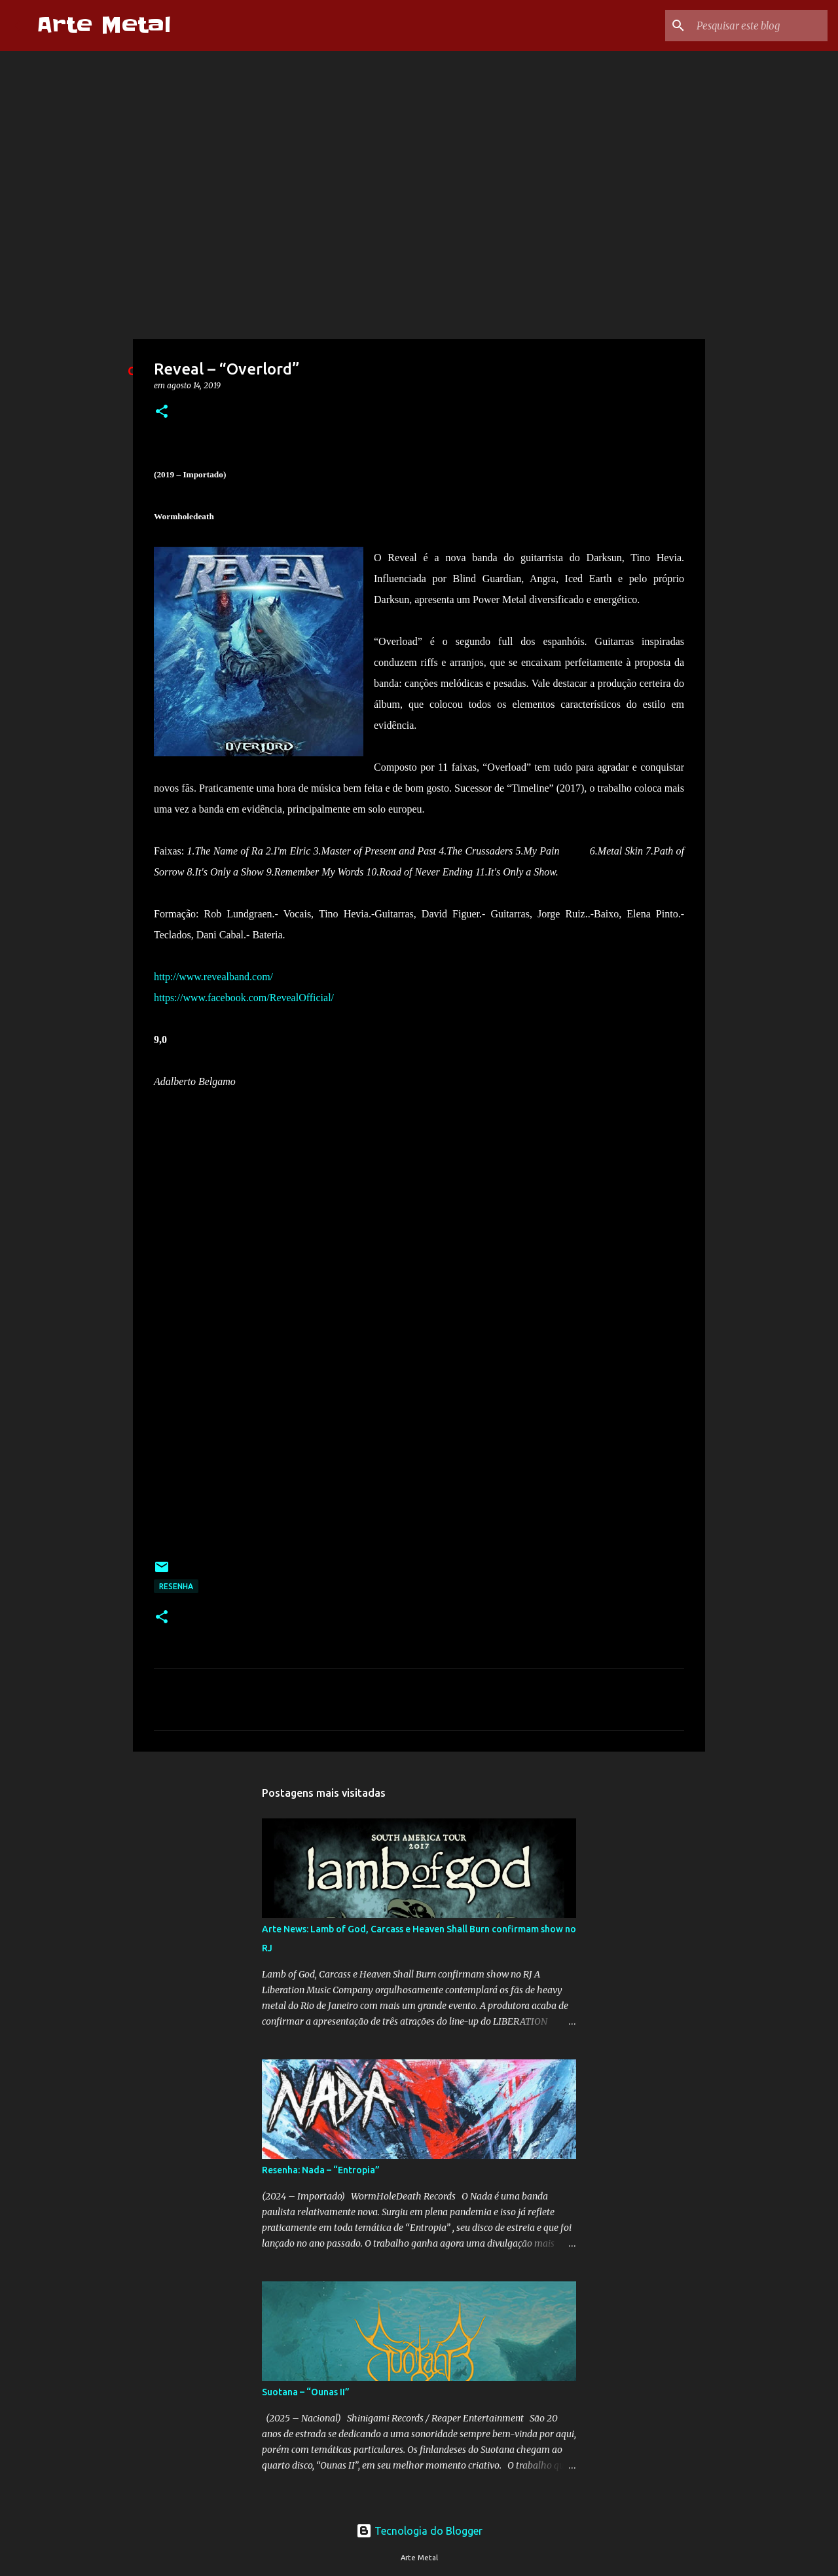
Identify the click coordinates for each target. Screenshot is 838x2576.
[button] (162, 412)
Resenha (176, 1586)
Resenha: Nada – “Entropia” (321, 2170)
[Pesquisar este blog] (759, 25)
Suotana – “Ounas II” (306, 2392)
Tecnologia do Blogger (419, 2531)
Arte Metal (104, 25)
